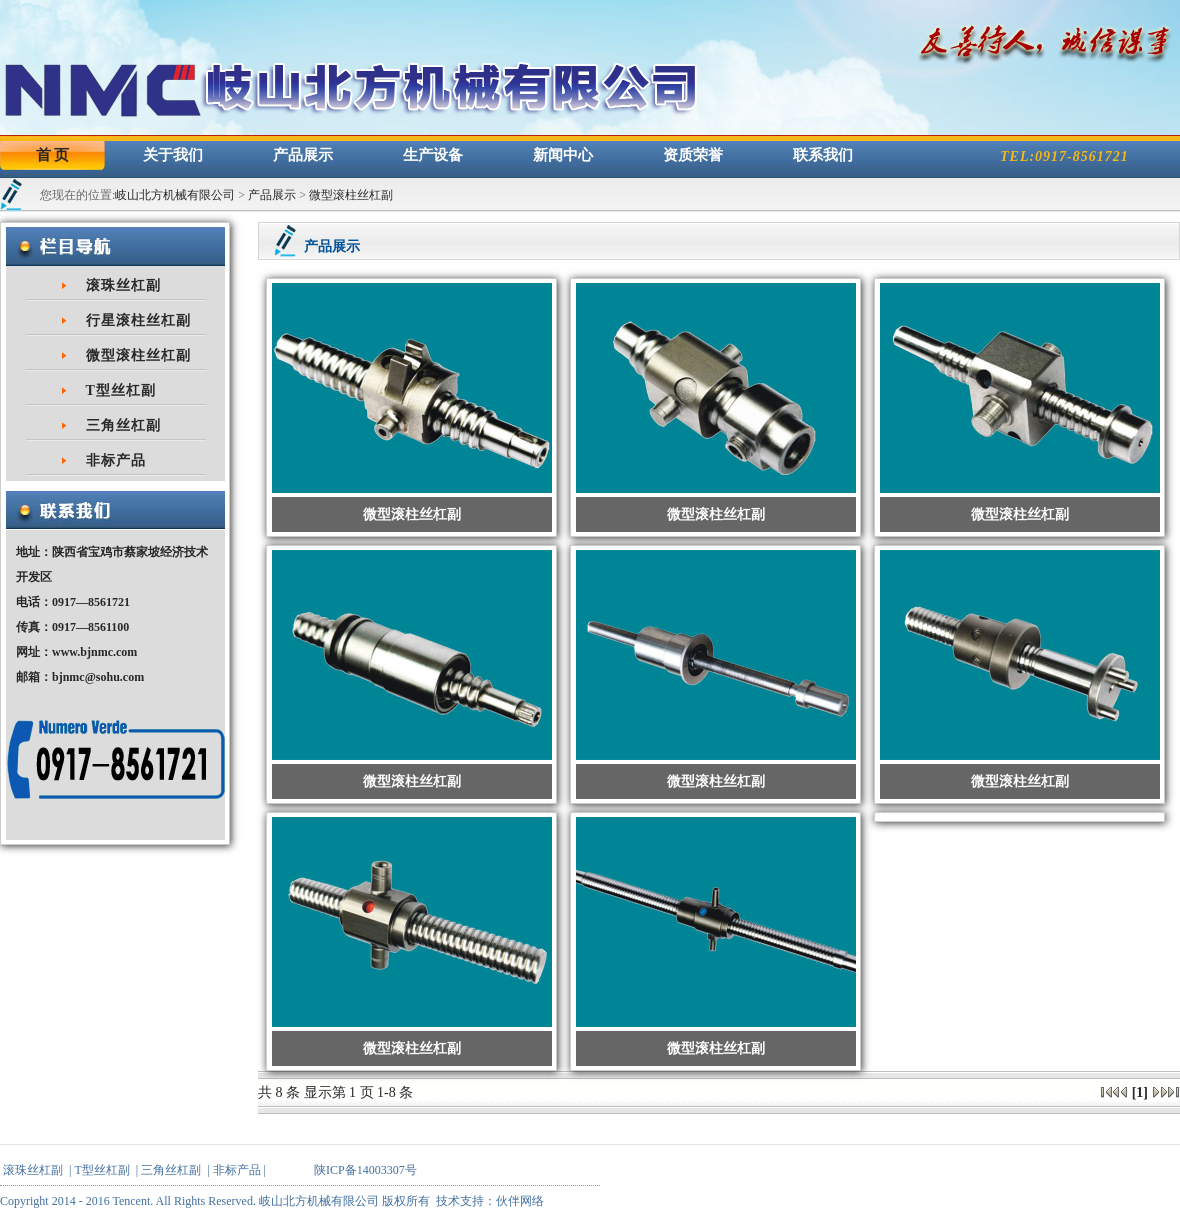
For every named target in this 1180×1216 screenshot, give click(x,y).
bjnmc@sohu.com (98, 677)
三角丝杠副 (123, 425)
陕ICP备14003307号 (365, 1170)
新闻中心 (563, 155)
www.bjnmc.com (94, 652)
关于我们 (173, 155)
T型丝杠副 (121, 390)
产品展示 (303, 155)
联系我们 (823, 155)
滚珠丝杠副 (123, 285)
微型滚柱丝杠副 (351, 195)
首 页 (53, 155)
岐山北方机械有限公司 (175, 195)
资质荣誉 (693, 155)
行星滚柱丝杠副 (138, 320)
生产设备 (433, 155)
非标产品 (116, 460)
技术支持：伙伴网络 (490, 1201)
